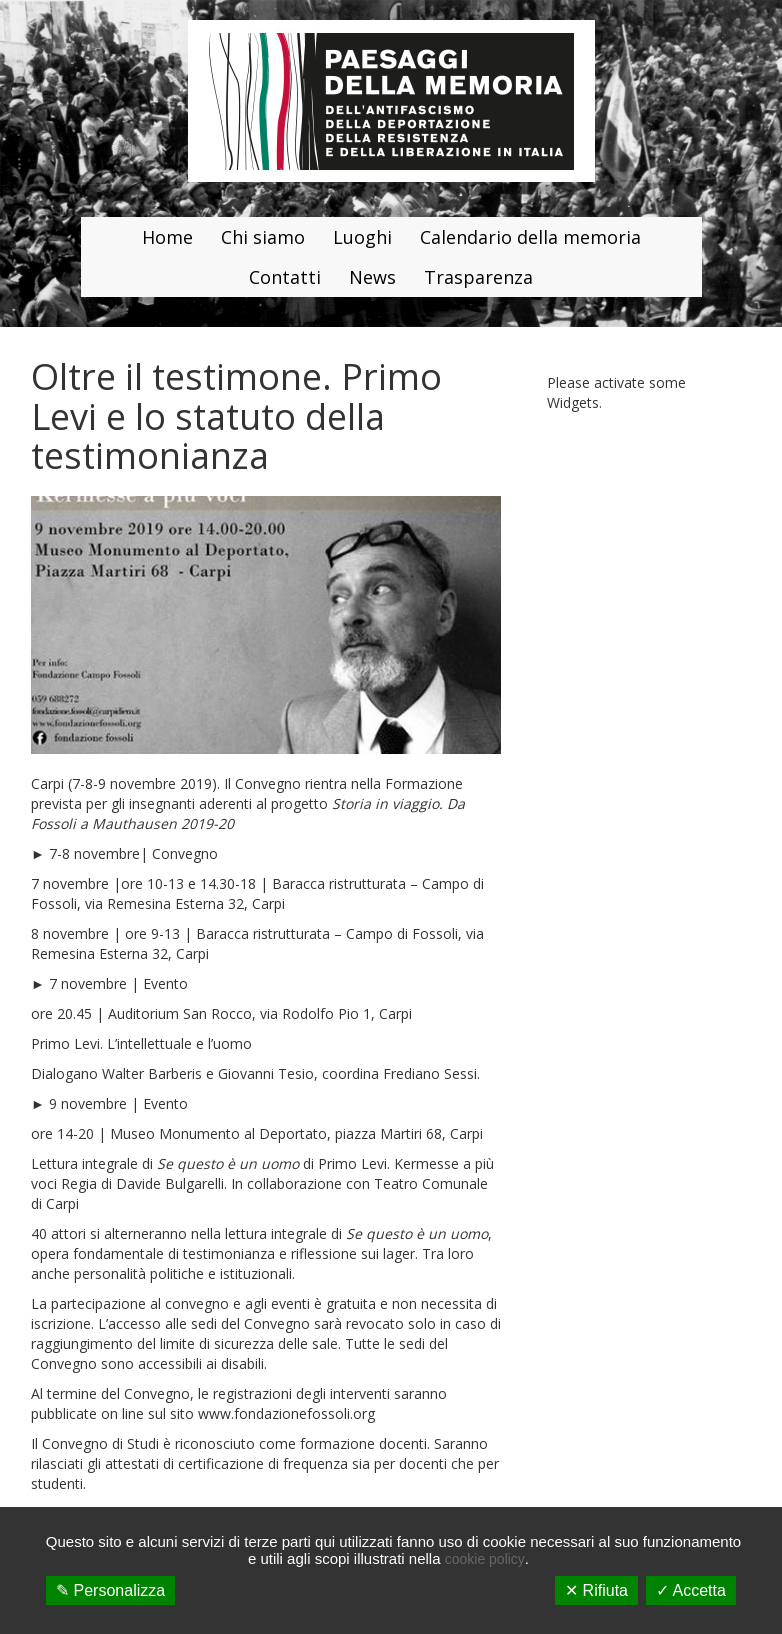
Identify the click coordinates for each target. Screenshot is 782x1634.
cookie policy (485, 1559)
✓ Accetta (691, 1590)
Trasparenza (478, 277)
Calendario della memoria (530, 237)
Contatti (285, 277)
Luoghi (362, 237)
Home (167, 237)
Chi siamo (263, 237)
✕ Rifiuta (596, 1590)
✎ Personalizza (110, 1590)
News (372, 277)
